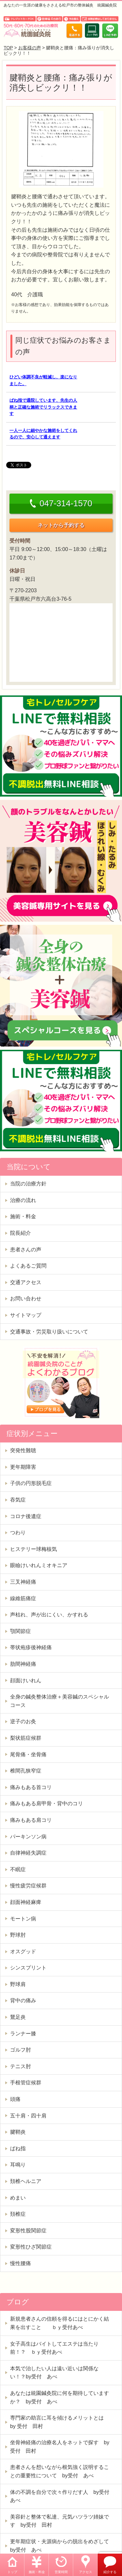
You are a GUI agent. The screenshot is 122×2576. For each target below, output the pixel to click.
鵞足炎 (18, 2017)
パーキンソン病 (28, 1836)
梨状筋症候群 (25, 1738)
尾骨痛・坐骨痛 (28, 1754)
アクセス (85, 2572)
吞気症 (18, 1500)
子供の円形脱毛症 (31, 1483)
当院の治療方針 (28, 1183)
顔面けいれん (25, 1680)
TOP (8, 47)
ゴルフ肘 (20, 2050)
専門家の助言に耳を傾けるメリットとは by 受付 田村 (59, 2422)
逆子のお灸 (23, 1721)
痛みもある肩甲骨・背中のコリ (46, 1803)
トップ (12, 2572)
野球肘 (18, 1935)
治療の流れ (23, 1200)
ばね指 (18, 2148)
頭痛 (15, 2099)
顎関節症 (20, 1631)
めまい (18, 2198)
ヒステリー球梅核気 (33, 1549)
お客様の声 (29, 47)
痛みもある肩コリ (31, 1820)
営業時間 (61, 2572)
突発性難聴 (23, 1450)
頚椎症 (18, 2214)
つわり (18, 1532)
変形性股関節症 (28, 2230)
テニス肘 (20, 2066)
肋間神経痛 (23, 1664)
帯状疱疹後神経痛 (31, 1647)
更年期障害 (23, 1467)
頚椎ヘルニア (25, 2181)
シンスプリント (28, 1967)
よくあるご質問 (28, 1266)
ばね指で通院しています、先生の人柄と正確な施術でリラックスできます (43, 407)
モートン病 (23, 1918)
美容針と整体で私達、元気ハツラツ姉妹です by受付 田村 (59, 2521)
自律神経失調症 (28, 1853)
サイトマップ (25, 1315)
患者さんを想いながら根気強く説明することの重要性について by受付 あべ (59, 2471)
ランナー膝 (23, 2033)
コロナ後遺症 (25, 1516)
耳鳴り (18, 2164)
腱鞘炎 (18, 2132)
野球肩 (18, 1984)
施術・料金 (37, 2572)
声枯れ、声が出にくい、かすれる (49, 1614)
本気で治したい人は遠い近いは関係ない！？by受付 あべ (54, 2373)
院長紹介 (20, 1233)
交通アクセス (25, 1282)
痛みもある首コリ (31, 1787)
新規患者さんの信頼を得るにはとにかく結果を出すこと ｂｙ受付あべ (59, 2323)
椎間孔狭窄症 (25, 1770)
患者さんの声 (25, 1249)
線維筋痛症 (23, 1598)
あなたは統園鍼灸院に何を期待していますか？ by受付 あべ (59, 2397)
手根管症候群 (25, 2082)
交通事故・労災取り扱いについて (49, 1331)
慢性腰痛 (20, 2263)
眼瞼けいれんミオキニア (38, 1565)
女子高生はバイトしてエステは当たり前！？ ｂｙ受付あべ (54, 2348)
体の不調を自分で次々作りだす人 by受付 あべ (62, 2496)
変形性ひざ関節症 (31, 2247)
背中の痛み (23, 2000)
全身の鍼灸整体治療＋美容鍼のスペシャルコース (59, 1701)
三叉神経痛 (23, 1582)
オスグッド (23, 1951)
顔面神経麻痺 (25, 1902)
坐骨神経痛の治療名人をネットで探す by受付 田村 (59, 2447)
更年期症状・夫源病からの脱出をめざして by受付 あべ (62, 2546)
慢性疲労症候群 (28, 1885)
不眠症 (18, 1869)
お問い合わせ (25, 1298)
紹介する (109, 2572)
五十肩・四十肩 (28, 2115)
